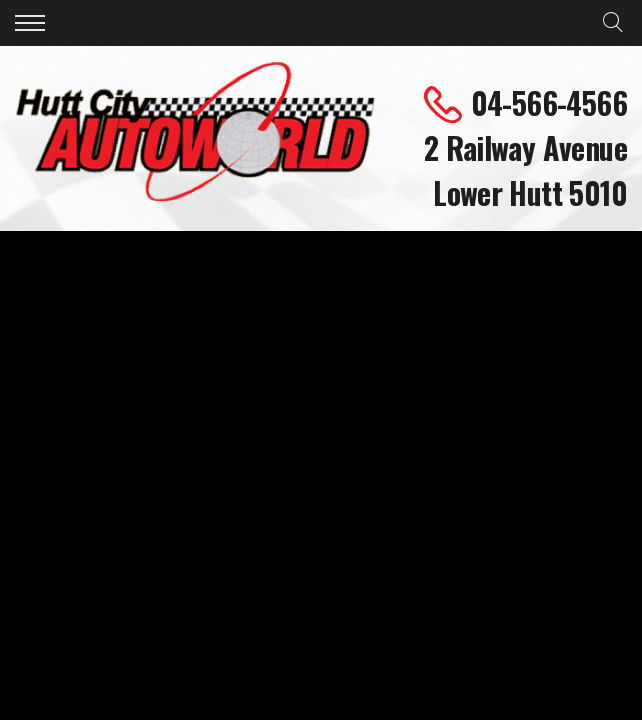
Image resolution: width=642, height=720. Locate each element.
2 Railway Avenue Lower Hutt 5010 (525, 170)
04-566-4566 (549, 102)
